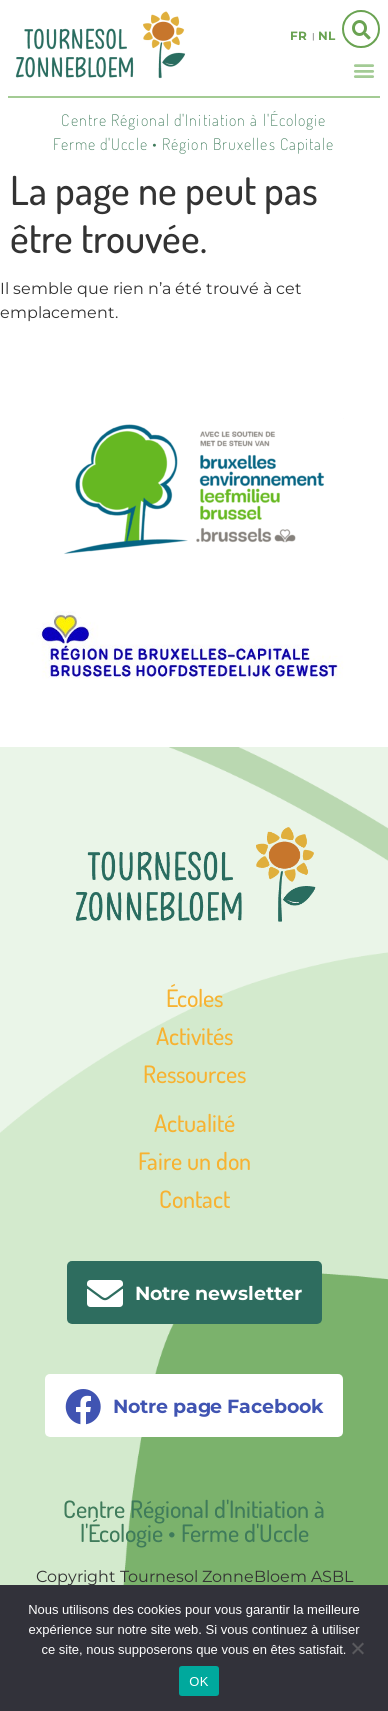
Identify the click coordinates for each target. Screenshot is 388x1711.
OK (198, 1681)
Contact (194, 1198)
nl (326, 35)
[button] (364, 69)
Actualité (194, 1122)
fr (298, 35)
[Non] (357, 1646)
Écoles (194, 997)
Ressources (194, 1073)
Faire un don (194, 1160)
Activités (194, 1035)
